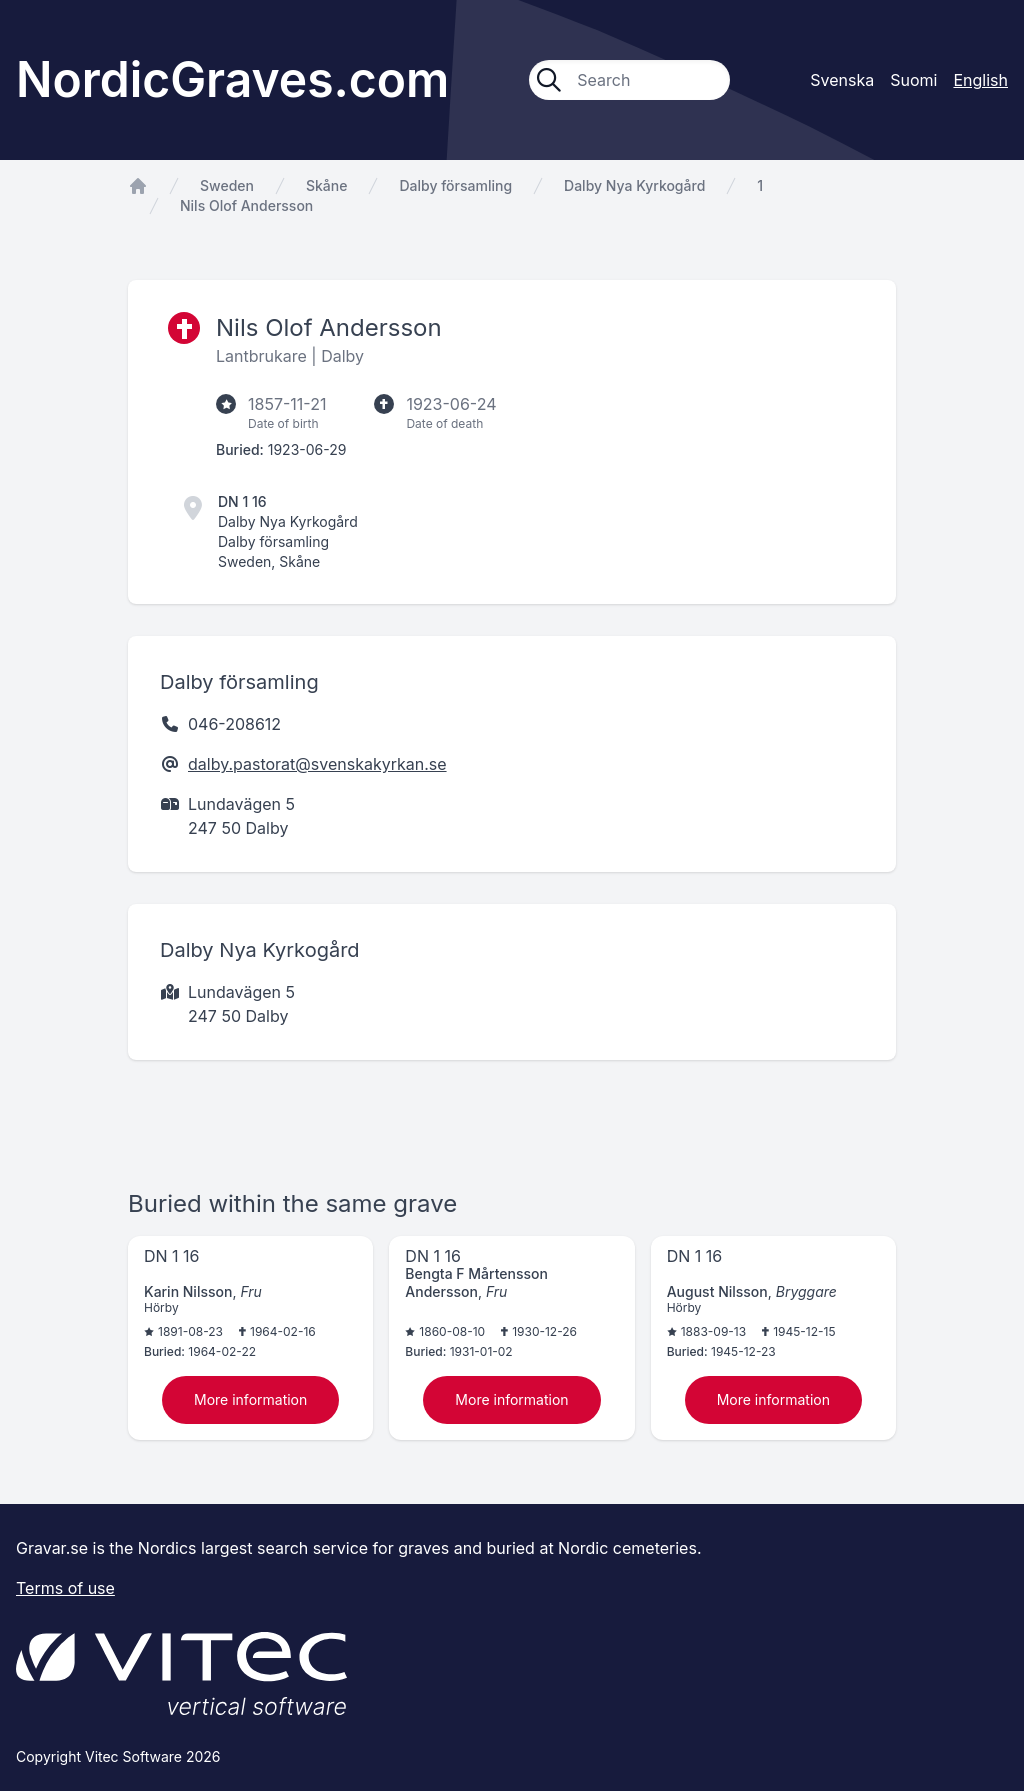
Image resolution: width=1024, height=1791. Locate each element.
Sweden (227, 185)
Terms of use (65, 1588)
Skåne (326, 185)
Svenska (842, 80)
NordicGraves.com (232, 79)
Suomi (913, 80)
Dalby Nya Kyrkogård (634, 185)
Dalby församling (455, 185)
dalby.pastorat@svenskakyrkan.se (317, 764)
